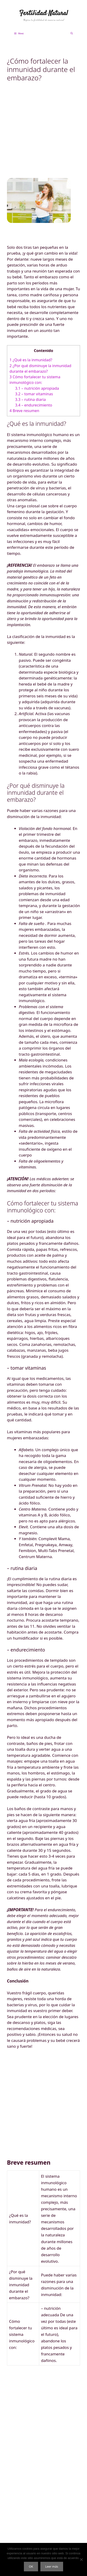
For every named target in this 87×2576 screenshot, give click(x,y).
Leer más (51, 2566)
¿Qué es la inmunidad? (31, 359)
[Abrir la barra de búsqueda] (71, 34)
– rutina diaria (30, 399)
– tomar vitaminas (34, 393)
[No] (81, 2559)
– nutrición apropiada (37, 388)
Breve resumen (24, 410)
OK (31, 2566)
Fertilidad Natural (43, 13)
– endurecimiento (33, 405)
